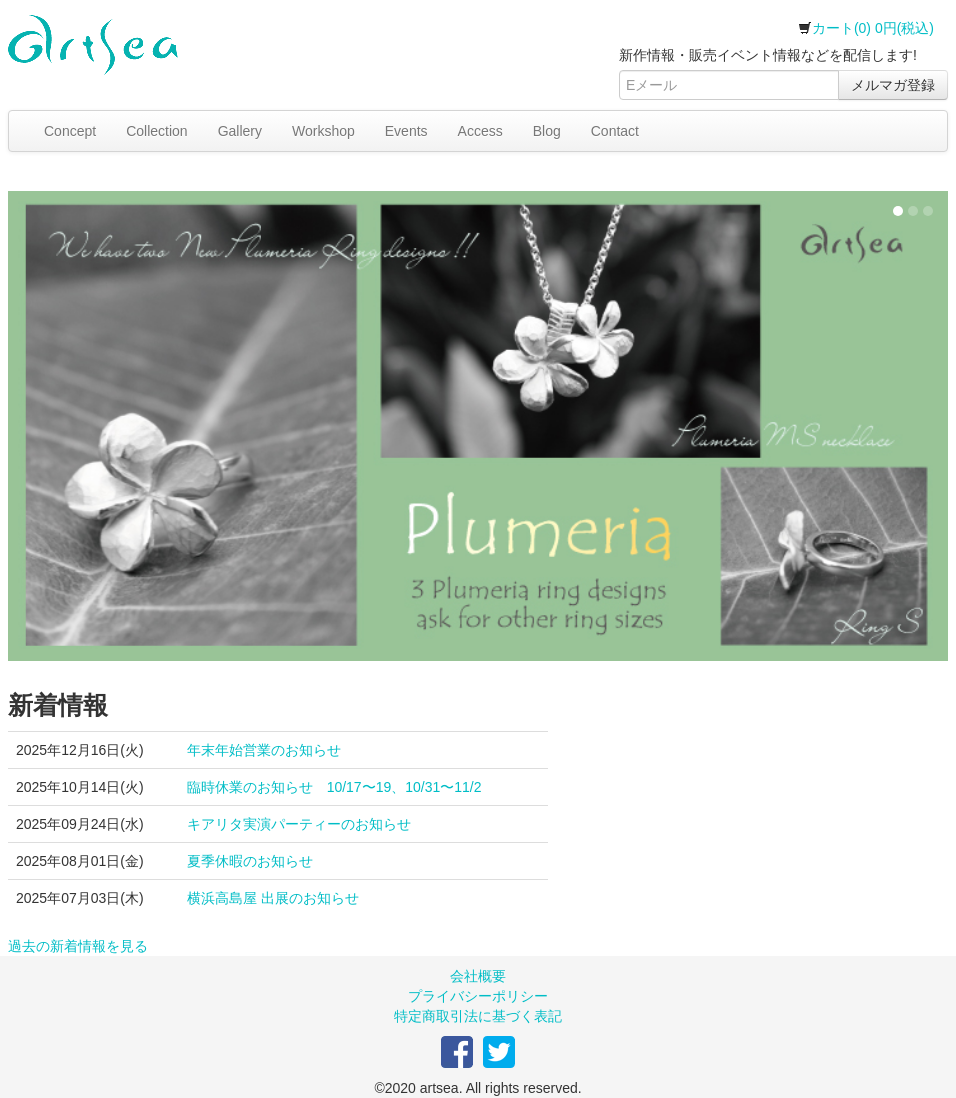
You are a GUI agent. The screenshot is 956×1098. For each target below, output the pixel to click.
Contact (615, 131)
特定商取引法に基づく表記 (478, 1016)
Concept (70, 131)
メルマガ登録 (893, 85)
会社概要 (478, 976)
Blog (547, 131)
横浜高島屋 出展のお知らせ (273, 898)
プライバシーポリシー (478, 996)
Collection (156, 131)
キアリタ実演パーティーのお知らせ (299, 824)
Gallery (240, 131)
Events (406, 131)
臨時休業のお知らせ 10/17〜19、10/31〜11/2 (334, 787)
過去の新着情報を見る (78, 946)
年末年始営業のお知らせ (264, 750)
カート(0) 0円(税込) (866, 28)
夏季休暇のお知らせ (250, 861)
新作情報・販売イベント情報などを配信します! (768, 55)
